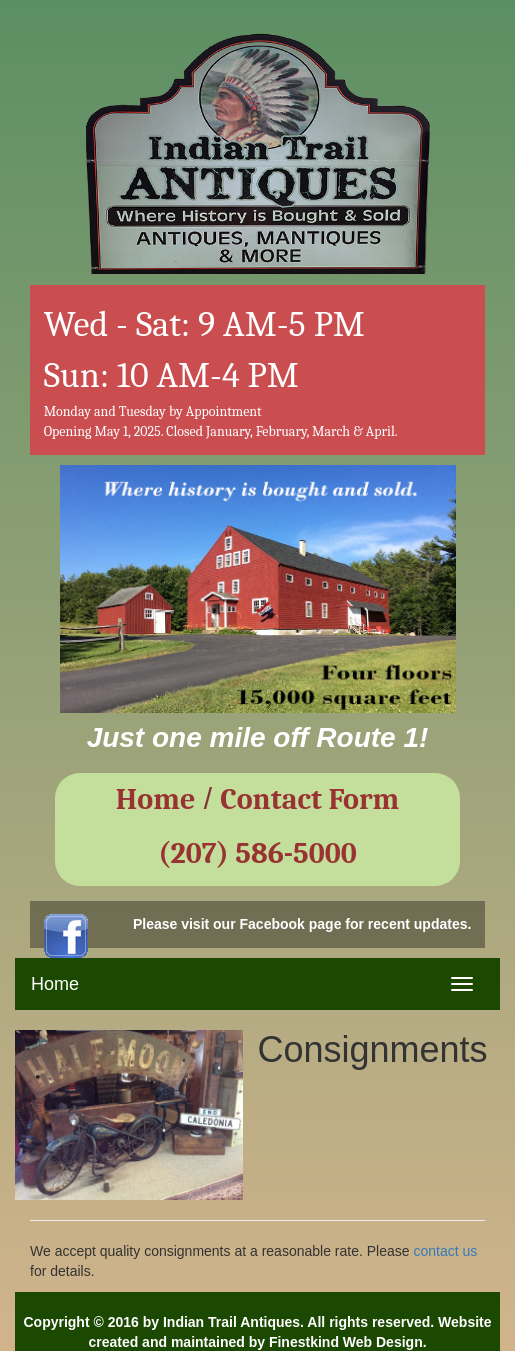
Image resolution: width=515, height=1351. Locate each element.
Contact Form (309, 799)
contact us (445, 1251)
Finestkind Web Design (346, 1342)
